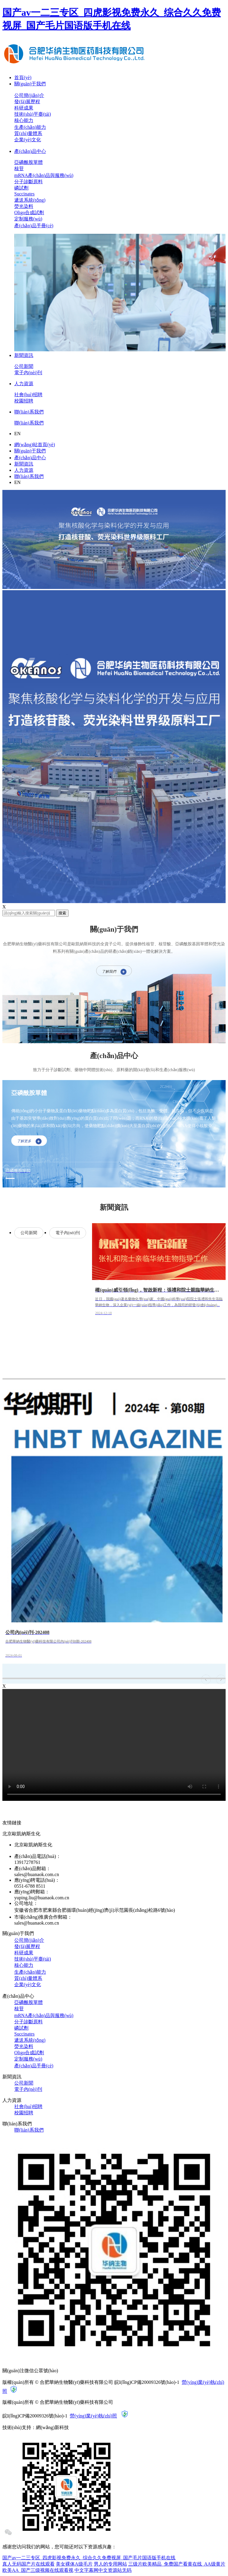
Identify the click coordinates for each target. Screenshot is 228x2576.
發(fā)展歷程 (27, 101)
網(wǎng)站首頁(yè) (34, 444)
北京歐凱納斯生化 (33, 1844)
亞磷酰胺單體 (28, 162)
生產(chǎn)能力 (30, 127)
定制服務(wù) (28, 218)
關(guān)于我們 (30, 83)
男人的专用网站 (110, 2563)
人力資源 (23, 383)
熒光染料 (23, 206)
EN (17, 433)
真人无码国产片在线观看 (28, 2563)
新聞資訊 (23, 355)
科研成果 (23, 107)
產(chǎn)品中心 (30, 151)
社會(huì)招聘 (28, 394)
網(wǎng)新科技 (52, 2427)
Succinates (24, 193)
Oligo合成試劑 (29, 212)
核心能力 (23, 120)
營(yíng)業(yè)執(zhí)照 (93, 2415)
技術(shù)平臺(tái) (32, 114)
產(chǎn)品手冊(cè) (33, 225)
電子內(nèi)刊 (28, 372)
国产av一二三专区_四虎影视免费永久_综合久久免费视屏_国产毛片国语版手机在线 (88, 2557)
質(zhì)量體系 (28, 133)
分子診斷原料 (28, 181)
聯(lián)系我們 (29, 411)
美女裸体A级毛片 (74, 2563)
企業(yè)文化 (27, 139)
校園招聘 (23, 400)
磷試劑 (21, 187)
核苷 (19, 168)
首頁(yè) (22, 77)
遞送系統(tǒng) (29, 200)
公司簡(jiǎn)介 (29, 95)
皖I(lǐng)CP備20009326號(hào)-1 (146, 2382)
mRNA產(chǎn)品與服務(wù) (43, 175)
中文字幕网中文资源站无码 (103, 2570)
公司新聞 (23, 366)
